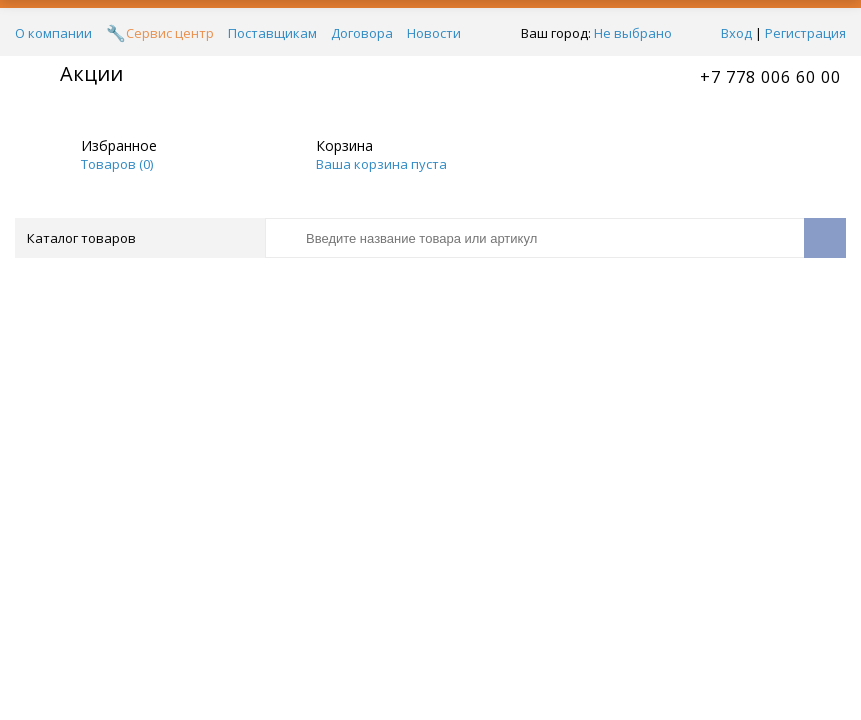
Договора (362, 33)
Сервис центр (170, 33)
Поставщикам (272, 33)
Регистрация (805, 33)
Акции (91, 73)
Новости (434, 33)
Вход (736, 33)
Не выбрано (638, 33)
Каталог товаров (138, 238)
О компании (53, 33)
